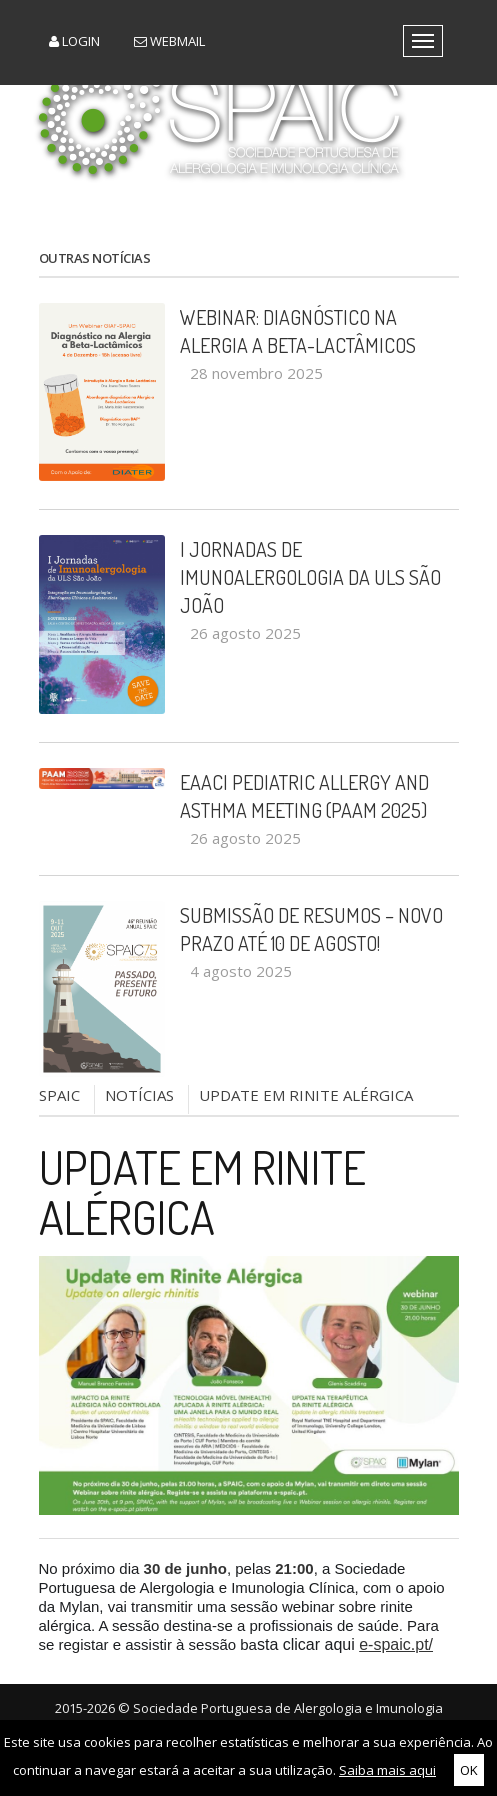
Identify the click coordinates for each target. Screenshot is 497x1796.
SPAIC (59, 1095)
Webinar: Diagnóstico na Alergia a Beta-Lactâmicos (298, 331)
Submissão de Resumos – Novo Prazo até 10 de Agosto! (311, 929)
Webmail (169, 41)
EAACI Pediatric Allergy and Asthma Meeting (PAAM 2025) (304, 796)
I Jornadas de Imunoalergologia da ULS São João (310, 577)
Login (74, 41)
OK (469, 1770)
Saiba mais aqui (387, 1770)
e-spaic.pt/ (396, 1644)
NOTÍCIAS (139, 1095)
